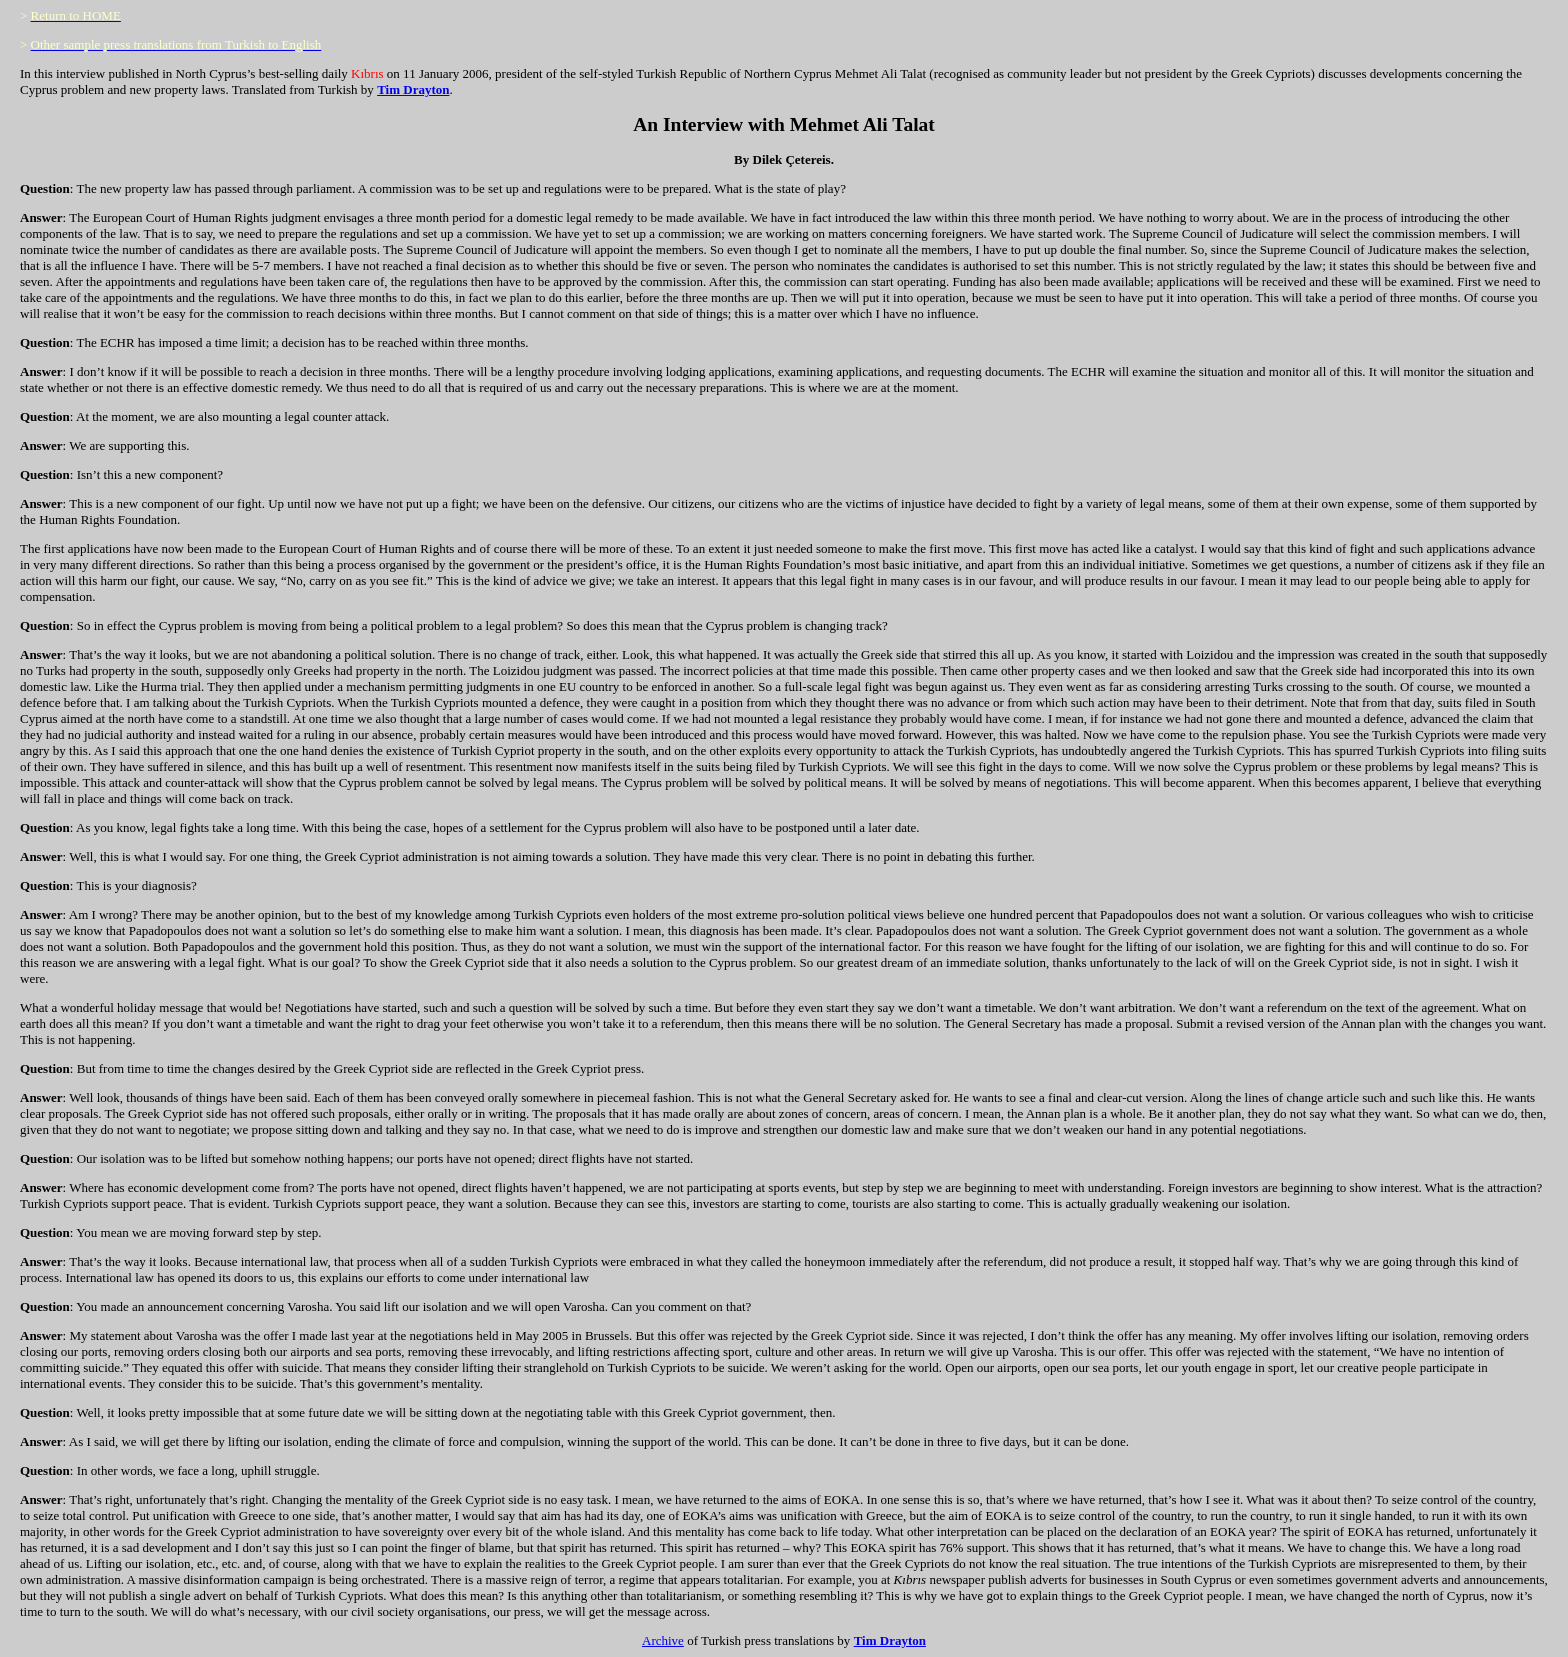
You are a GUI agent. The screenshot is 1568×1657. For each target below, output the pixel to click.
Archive (663, 1640)
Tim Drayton (413, 89)
